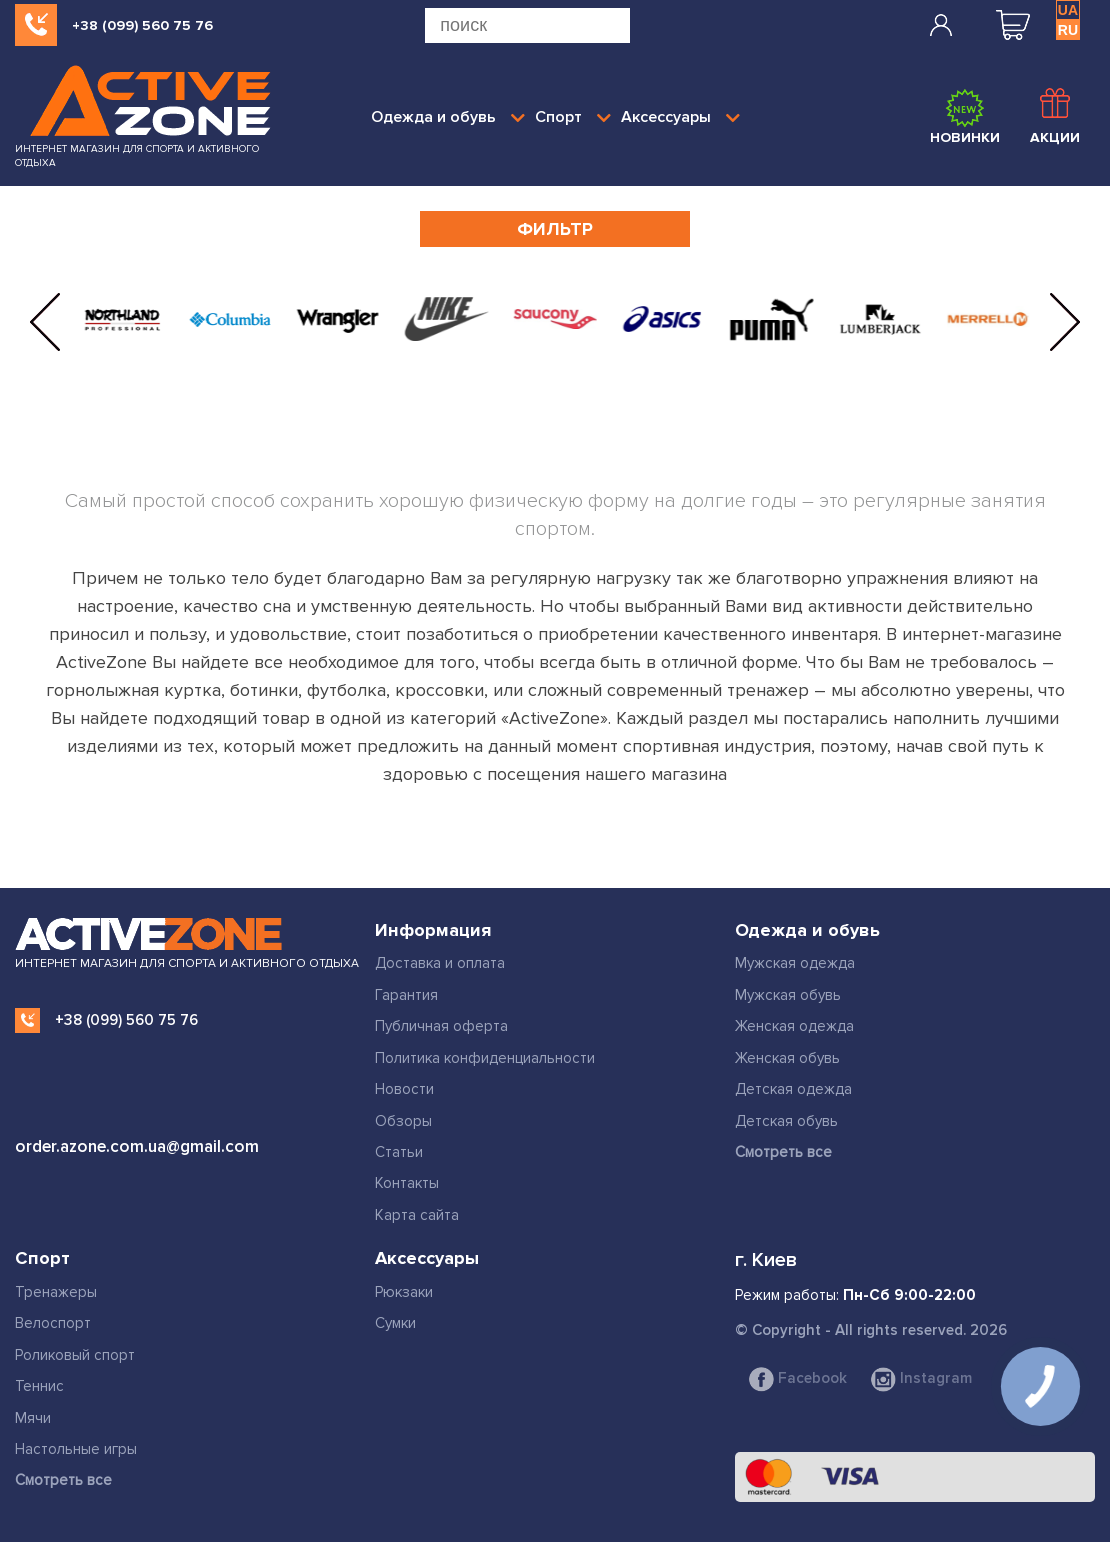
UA (1068, 10)
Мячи (33, 1418)
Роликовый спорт (75, 1355)
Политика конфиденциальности (485, 1058)
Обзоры (403, 1121)
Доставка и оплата (440, 963)
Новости (404, 1089)
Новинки (965, 117)
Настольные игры (76, 1449)
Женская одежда (794, 1026)
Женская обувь (787, 1058)
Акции (1055, 117)
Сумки (395, 1323)
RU (1068, 30)
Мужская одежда (795, 963)
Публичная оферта (441, 1026)
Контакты (407, 1183)
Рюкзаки (404, 1292)
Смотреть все (783, 1152)
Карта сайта (417, 1215)
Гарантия (406, 995)
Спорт (573, 117)
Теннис (39, 1386)
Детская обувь (786, 1121)
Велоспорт (53, 1323)
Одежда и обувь (448, 117)
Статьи (399, 1152)
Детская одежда (793, 1089)
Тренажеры (56, 1292)
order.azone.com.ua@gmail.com (137, 1146)
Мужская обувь (788, 995)
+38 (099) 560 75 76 (142, 25)
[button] (45, 322)
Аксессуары (680, 117)
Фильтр (555, 229)
